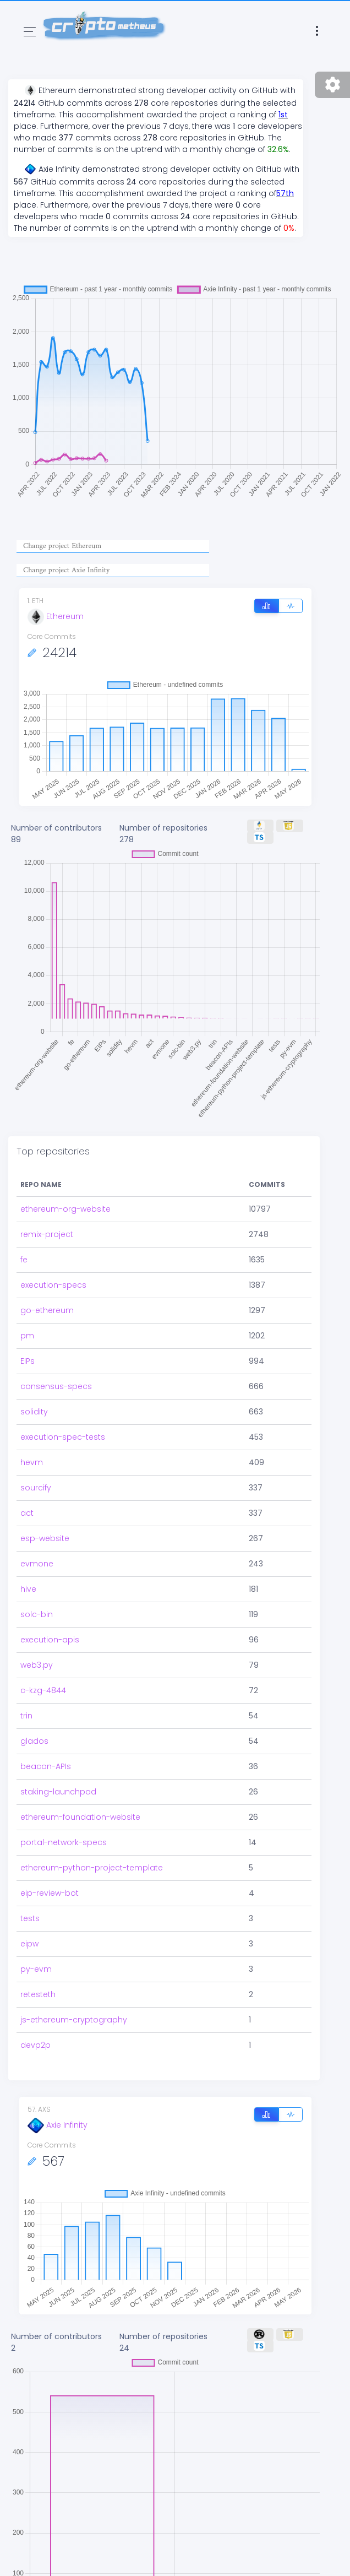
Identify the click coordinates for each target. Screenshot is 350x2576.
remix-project (46, 1234)
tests (30, 1918)
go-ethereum (47, 1310)
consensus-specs (56, 1386)
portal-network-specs (63, 1842)
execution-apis (49, 1639)
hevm (31, 1462)
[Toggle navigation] (30, 31)
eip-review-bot (49, 1893)
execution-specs (53, 1284)
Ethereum (56, 616)
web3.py (36, 1665)
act (27, 1513)
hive (28, 1589)
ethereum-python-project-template (91, 1867)
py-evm (36, 1969)
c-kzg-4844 (43, 1690)
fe (24, 1259)
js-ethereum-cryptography (73, 2019)
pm (27, 1335)
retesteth (38, 1994)
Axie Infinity (58, 2124)
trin (26, 1715)
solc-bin (36, 1614)
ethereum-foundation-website (80, 1817)
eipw (29, 1943)
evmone (36, 1563)
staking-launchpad (58, 1791)
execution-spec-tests (62, 1436)
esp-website (44, 1538)
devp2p (35, 2045)
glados (34, 1741)
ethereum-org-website (65, 1208)
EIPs (27, 1360)
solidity (34, 1411)
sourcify (35, 1487)
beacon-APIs (45, 1766)
